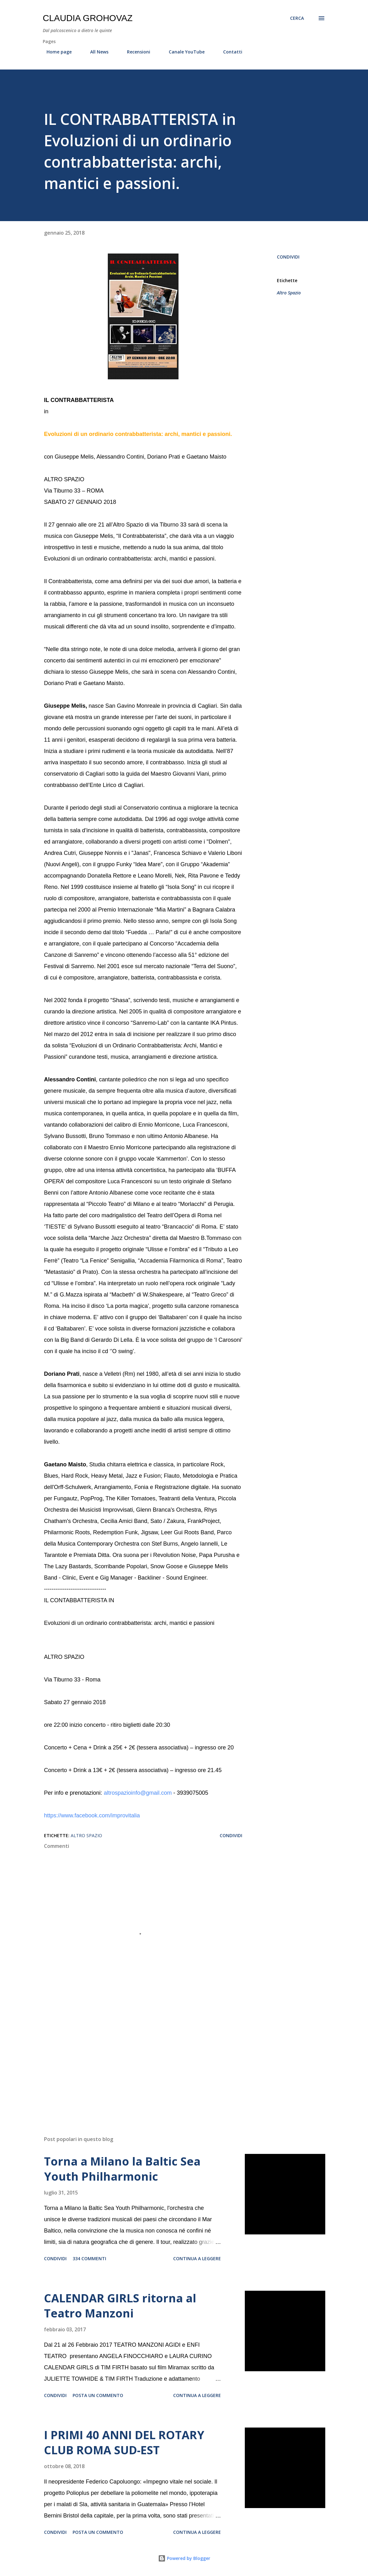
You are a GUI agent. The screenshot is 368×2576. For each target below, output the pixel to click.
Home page (55, 52)
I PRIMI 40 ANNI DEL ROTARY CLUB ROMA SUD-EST (124, 2442)
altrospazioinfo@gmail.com (138, 1793)
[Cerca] (297, 18)
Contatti (229, 52)
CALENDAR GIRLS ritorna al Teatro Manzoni (120, 2305)
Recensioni (134, 52)
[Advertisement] (143, 2057)
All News (95, 52)
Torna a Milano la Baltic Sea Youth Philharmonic (122, 2169)
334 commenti (89, 2258)
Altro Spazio (289, 293)
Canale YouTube (183, 52)
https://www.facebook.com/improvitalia (92, 1815)
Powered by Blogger (184, 2558)
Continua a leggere (197, 2258)
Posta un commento (98, 2395)
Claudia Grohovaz (88, 18)
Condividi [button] (288, 257)
